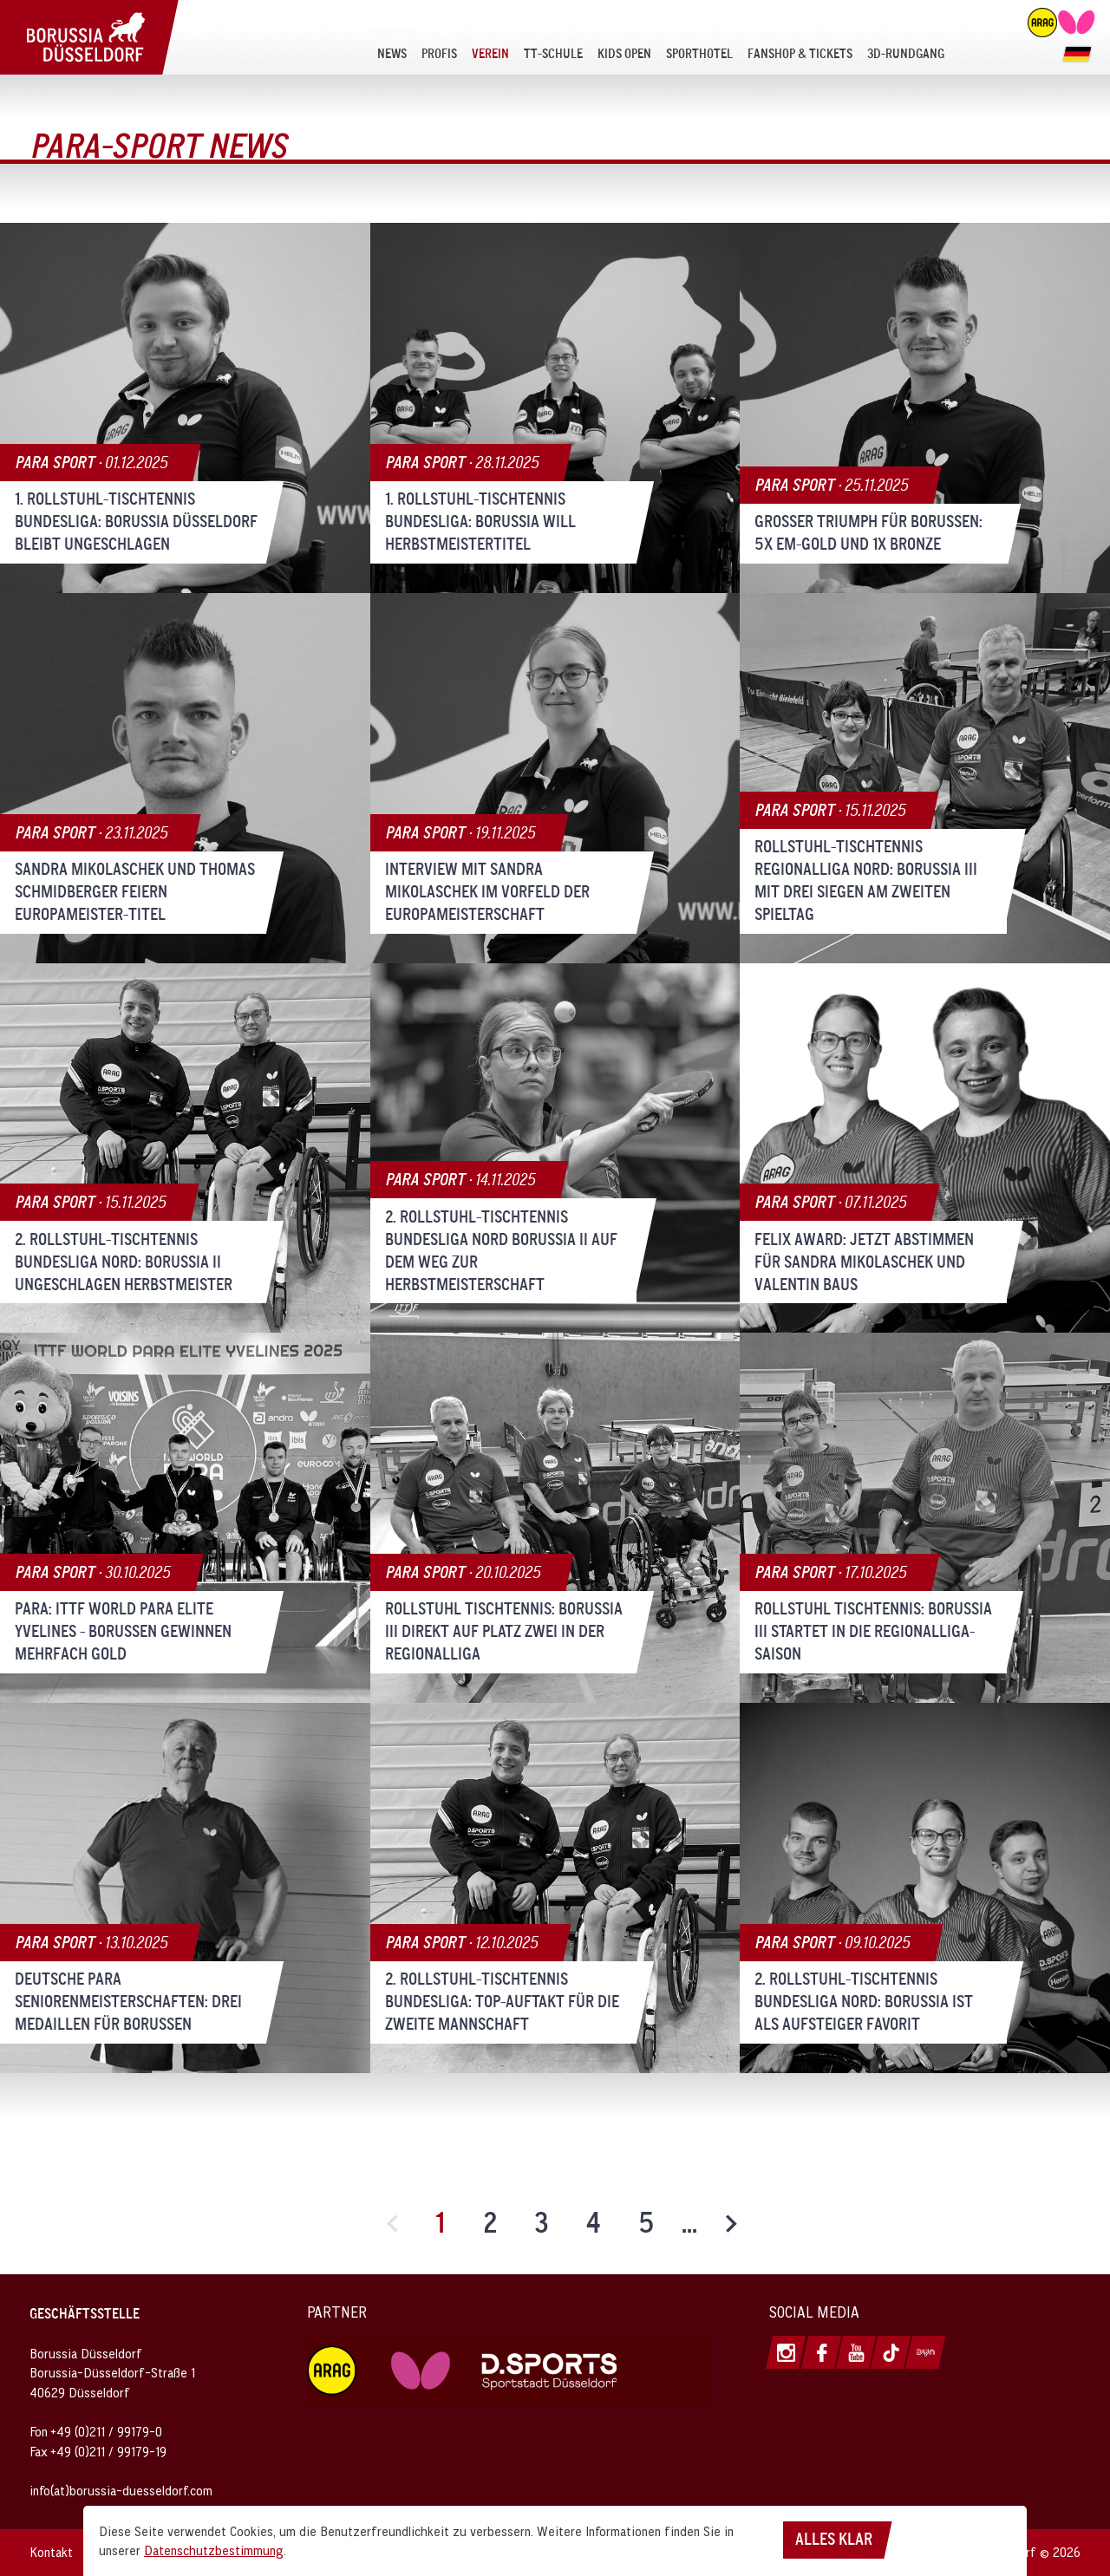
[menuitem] (392, 53)
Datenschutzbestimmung (214, 2550)
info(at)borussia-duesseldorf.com (120, 2490)
